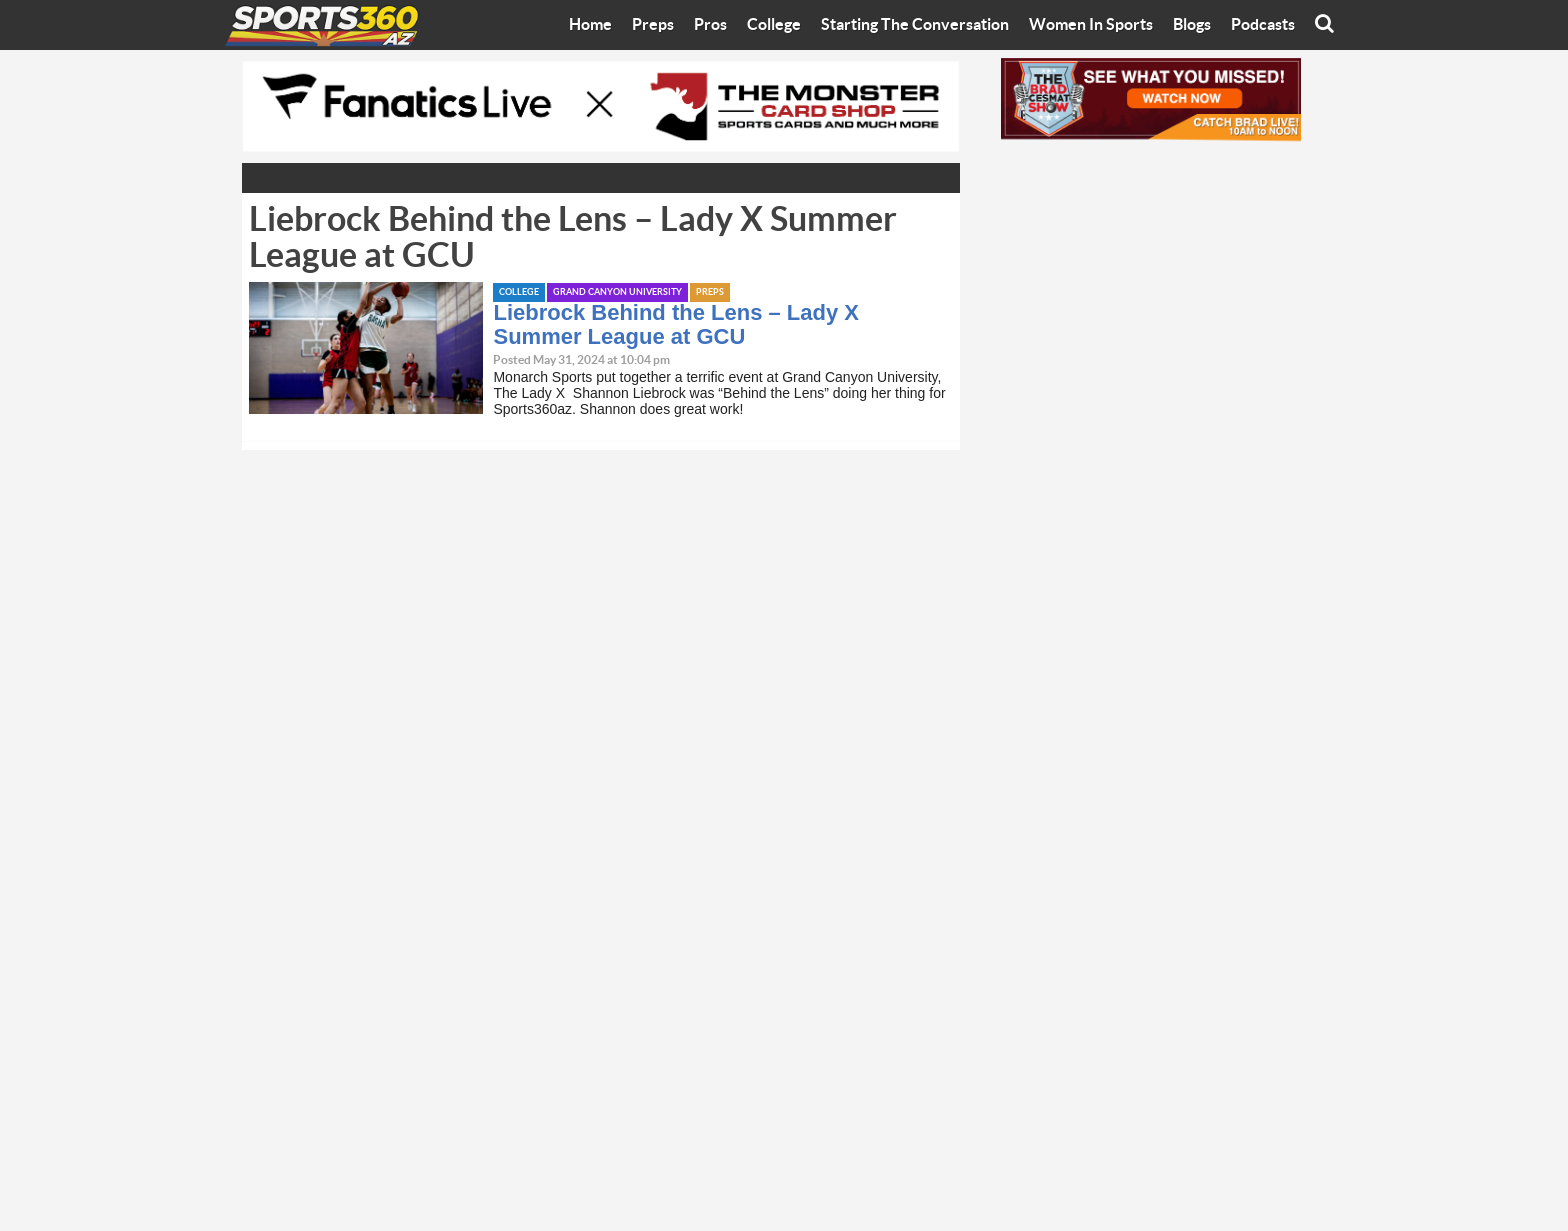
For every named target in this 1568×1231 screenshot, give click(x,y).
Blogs (1192, 25)
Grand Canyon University (617, 292)
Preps (653, 25)
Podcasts (1263, 25)
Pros (710, 25)
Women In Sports (1091, 25)
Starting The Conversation (915, 25)
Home (590, 25)
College (774, 25)
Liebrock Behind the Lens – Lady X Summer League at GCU (676, 324)
